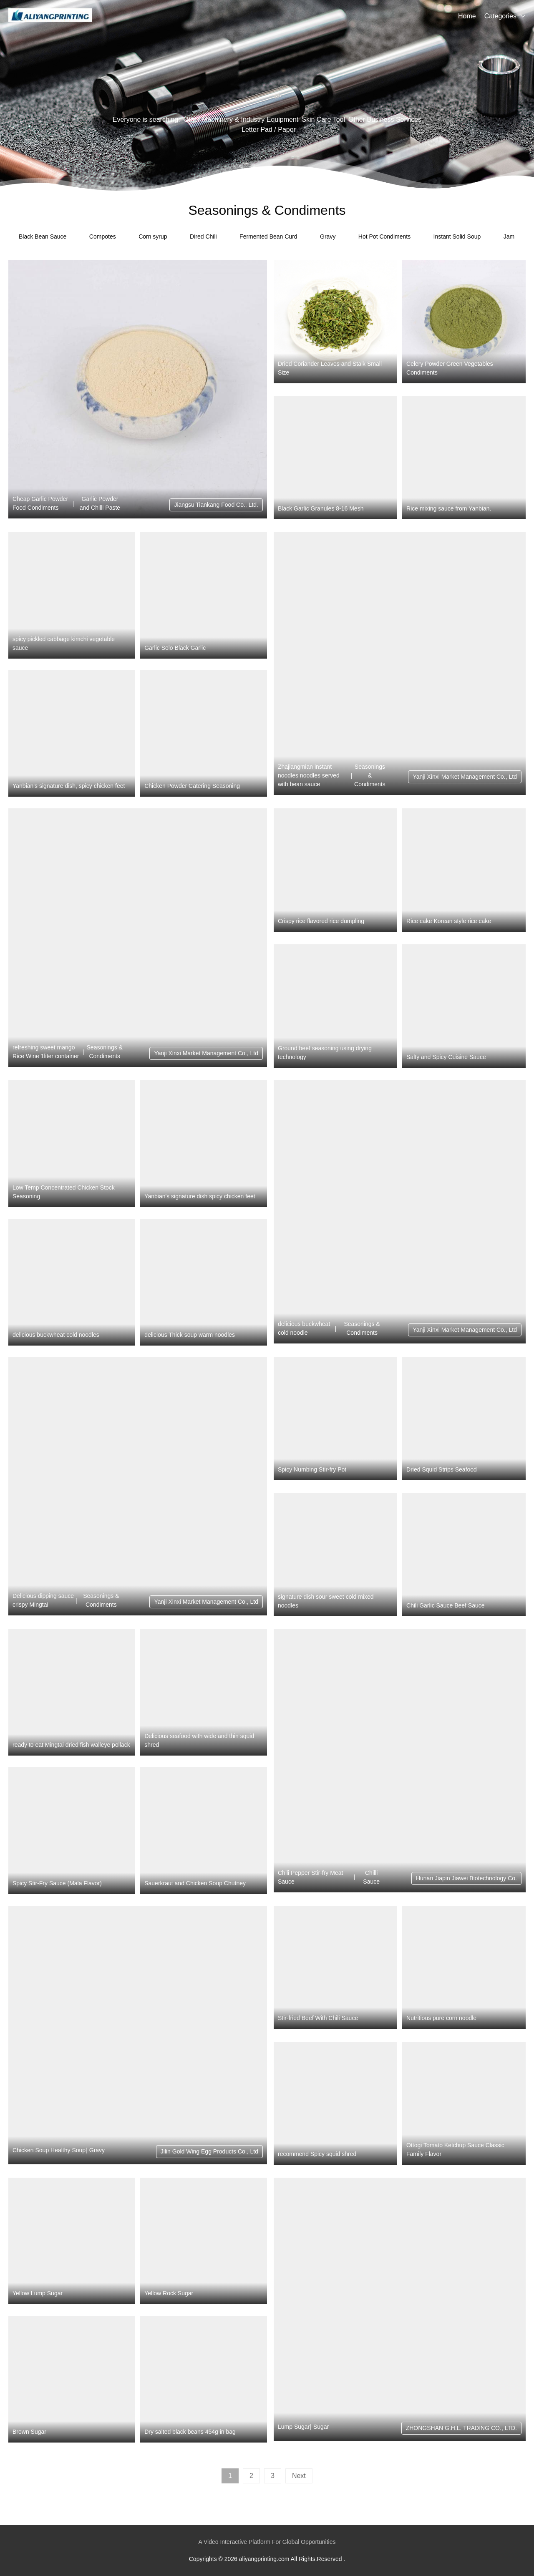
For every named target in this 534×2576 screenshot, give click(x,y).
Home (467, 16)
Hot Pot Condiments (384, 236)
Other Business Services (384, 119)
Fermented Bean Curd (268, 236)
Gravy (327, 236)
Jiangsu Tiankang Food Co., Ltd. (216, 504)
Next (299, 2475)
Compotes (102, 236)
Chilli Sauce (371, 1877)
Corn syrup (153, 236)
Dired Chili (203, 236)
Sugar (321, 2426)
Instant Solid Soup (457, 236)
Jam (509, 236)
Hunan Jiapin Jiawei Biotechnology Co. (466, 1878)
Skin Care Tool (323, 119)
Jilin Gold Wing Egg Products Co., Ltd (209, 2151)
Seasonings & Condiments (369, 775)
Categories (500, 16)
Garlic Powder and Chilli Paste (100, 503)
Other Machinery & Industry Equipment (241, 119)
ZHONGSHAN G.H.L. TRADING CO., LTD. (461, 2428)
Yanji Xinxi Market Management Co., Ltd (465, 776)
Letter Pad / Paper (269, 129)
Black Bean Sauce (42, 236)
